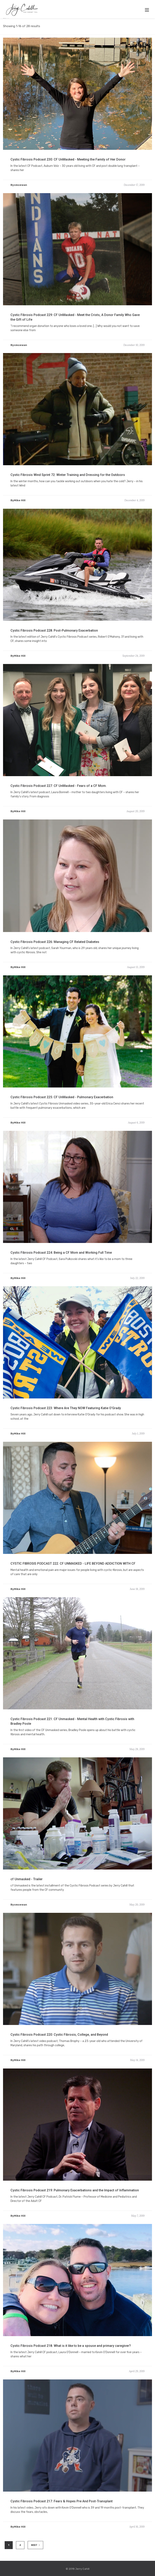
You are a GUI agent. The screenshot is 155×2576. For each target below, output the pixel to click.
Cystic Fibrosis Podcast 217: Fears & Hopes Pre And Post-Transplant (61, 2519)
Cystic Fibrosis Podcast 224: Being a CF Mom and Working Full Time (61, 1270)
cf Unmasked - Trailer (26, 1897)
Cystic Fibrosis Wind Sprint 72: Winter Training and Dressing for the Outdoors (67, 492)
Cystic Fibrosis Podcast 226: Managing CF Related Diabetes (54, 959)
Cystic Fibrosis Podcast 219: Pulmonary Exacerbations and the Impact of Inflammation (74, 2208)
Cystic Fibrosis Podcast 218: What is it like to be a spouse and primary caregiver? (70, 2363)
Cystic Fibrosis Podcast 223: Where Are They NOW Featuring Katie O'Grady (65, 1426)
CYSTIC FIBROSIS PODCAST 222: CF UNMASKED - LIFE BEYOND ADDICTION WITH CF (72, 1581)
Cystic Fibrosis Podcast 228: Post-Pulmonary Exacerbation (54, 648)
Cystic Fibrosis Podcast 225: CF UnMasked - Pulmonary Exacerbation (61, 1115)
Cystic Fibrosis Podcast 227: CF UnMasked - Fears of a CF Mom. (58, 803)
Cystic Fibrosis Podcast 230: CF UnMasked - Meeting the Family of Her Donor (68, 159)
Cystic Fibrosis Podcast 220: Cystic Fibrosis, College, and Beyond (59, 2052)
